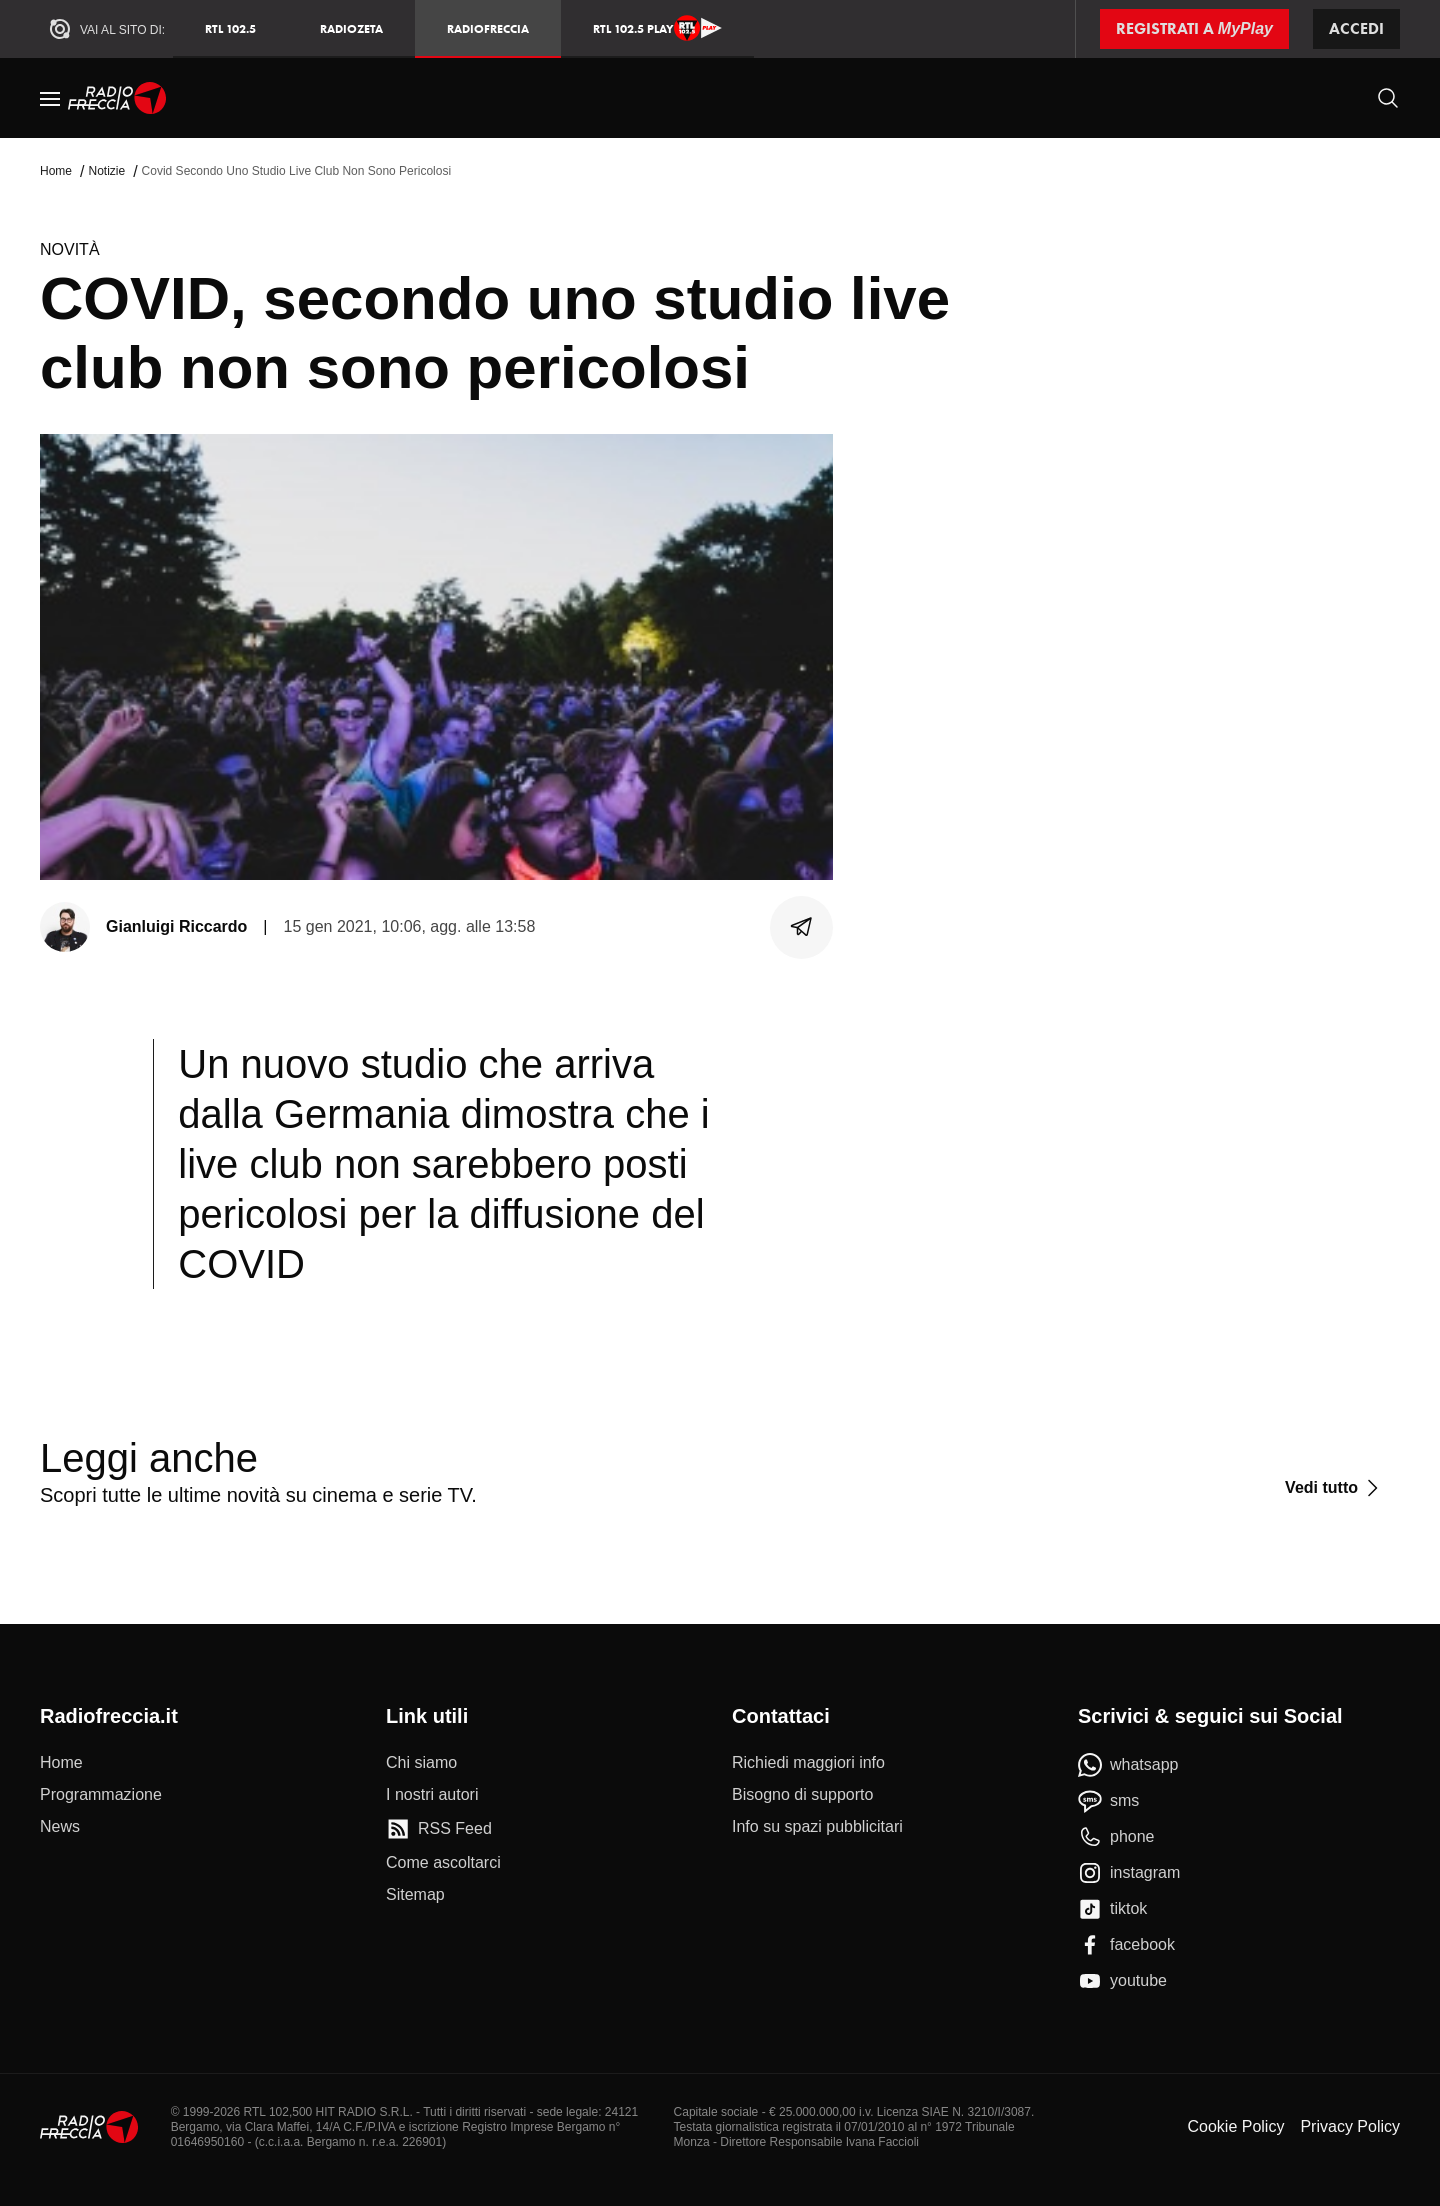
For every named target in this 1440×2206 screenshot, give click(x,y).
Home (56, 171)
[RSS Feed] (439, 1829)
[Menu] (50, 98)
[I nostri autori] (432, 1795)
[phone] (1116, 1837)
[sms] (1108, 1801)
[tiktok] (1112, 1909)
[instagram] (1129, 1873)
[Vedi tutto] (1334, 1488)
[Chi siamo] (421, 1763)
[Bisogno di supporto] (802, 1795)
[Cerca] (1388, 98)
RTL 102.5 (230, 28)
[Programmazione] (101, 1795)
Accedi (1356, 28)
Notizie (106, 171)
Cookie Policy (1235, 2126)
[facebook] (1126, 1945)
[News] (60, 1827)
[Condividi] (802, 927)
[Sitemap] (415, 1895)
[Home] (117, 98)
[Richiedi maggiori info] (808, 1763)
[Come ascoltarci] (443, 1863)
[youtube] (1122, 1981)
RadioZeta (351, 28)
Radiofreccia (488, 28)
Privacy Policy (1350, 2126)
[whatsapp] (1128, 1765)
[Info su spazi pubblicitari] (817, 1827)
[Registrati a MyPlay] (1194, 29)
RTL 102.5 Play (657, 28)
